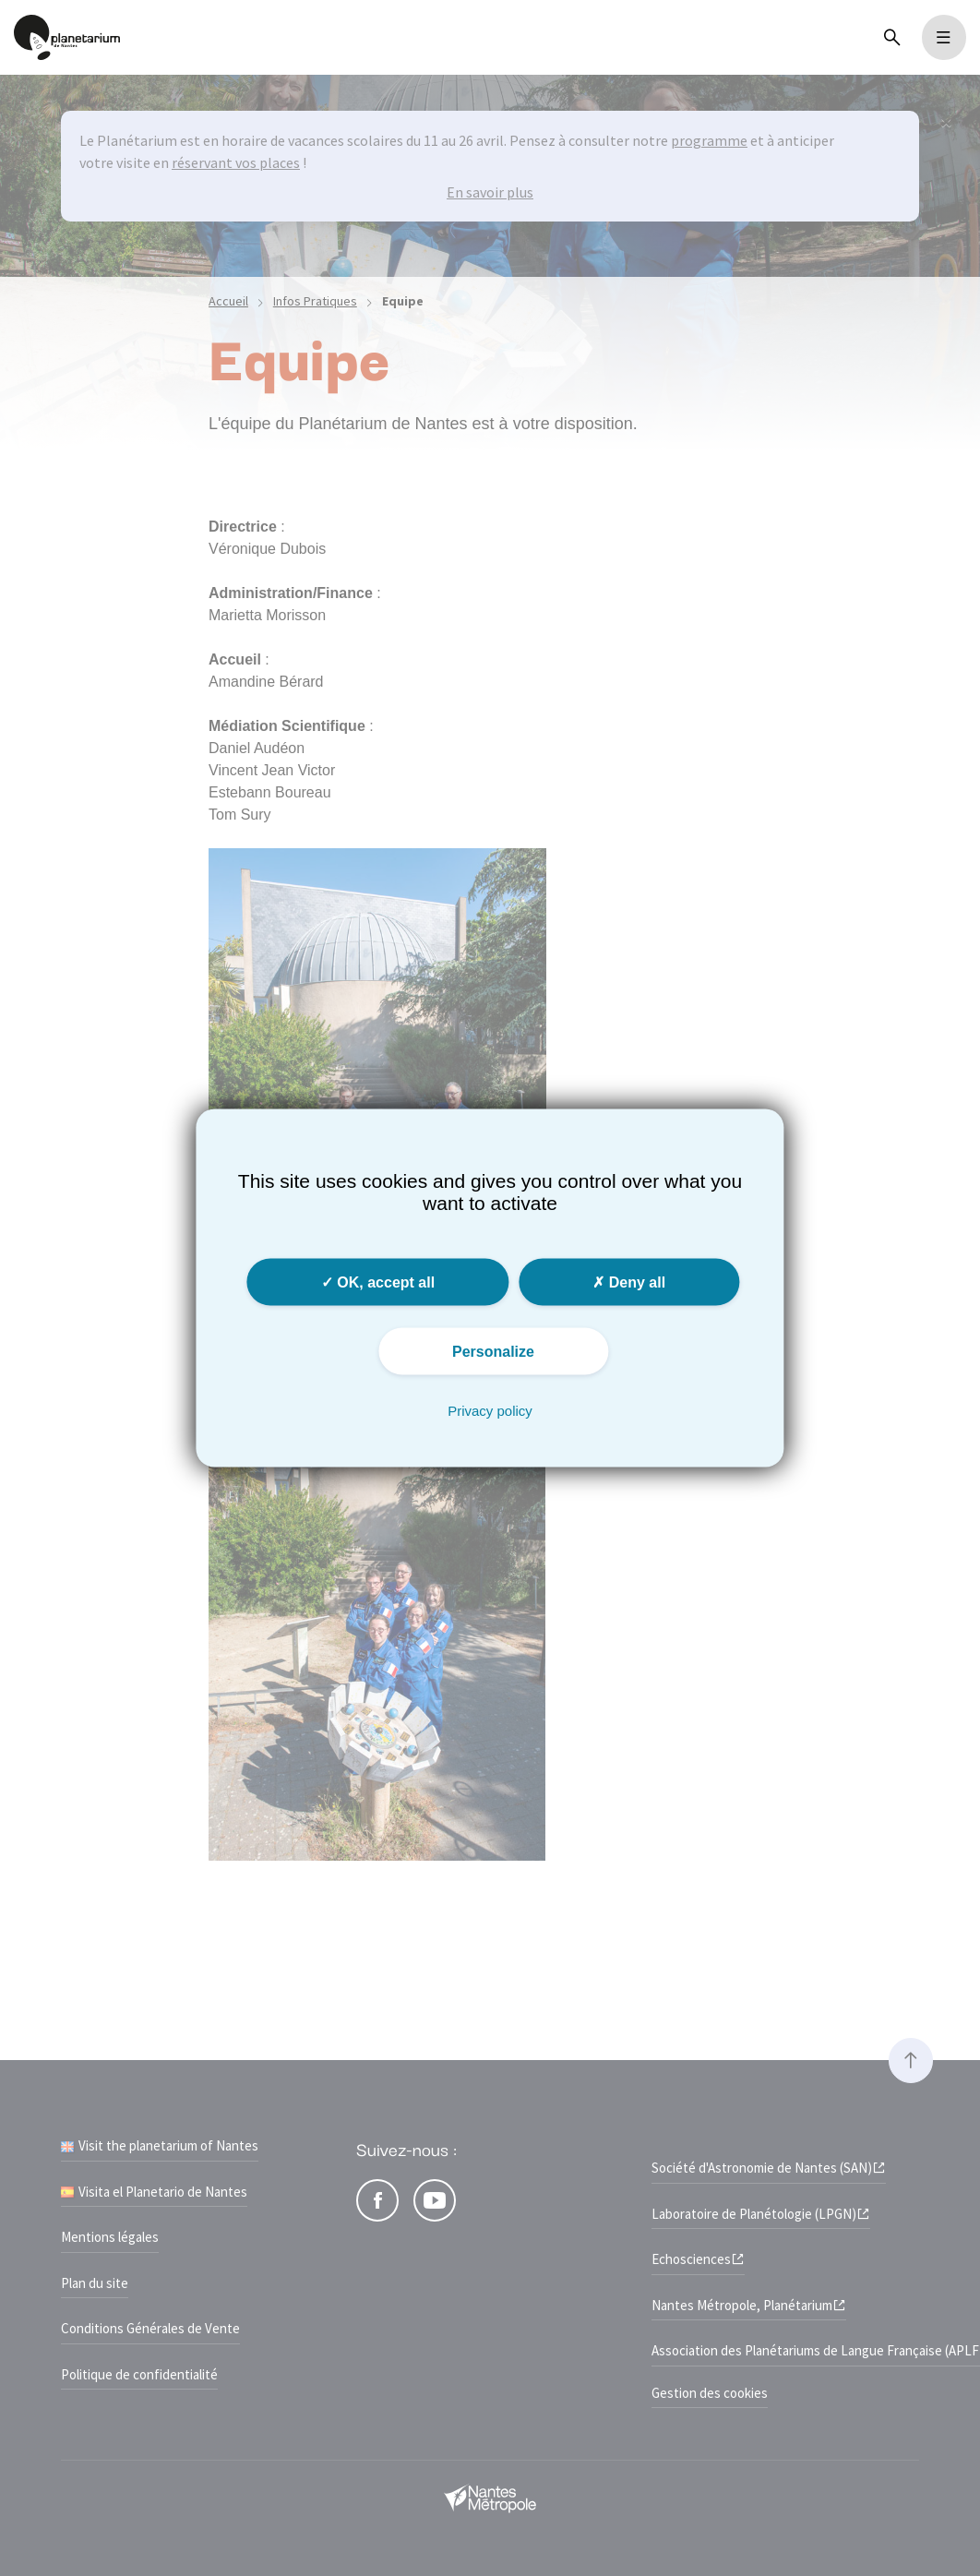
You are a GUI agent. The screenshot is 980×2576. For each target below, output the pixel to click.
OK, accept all (378, 1281)
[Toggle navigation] (944, 37)
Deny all (628, 1281)
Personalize (493, 1351)
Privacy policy (490, 1410)
